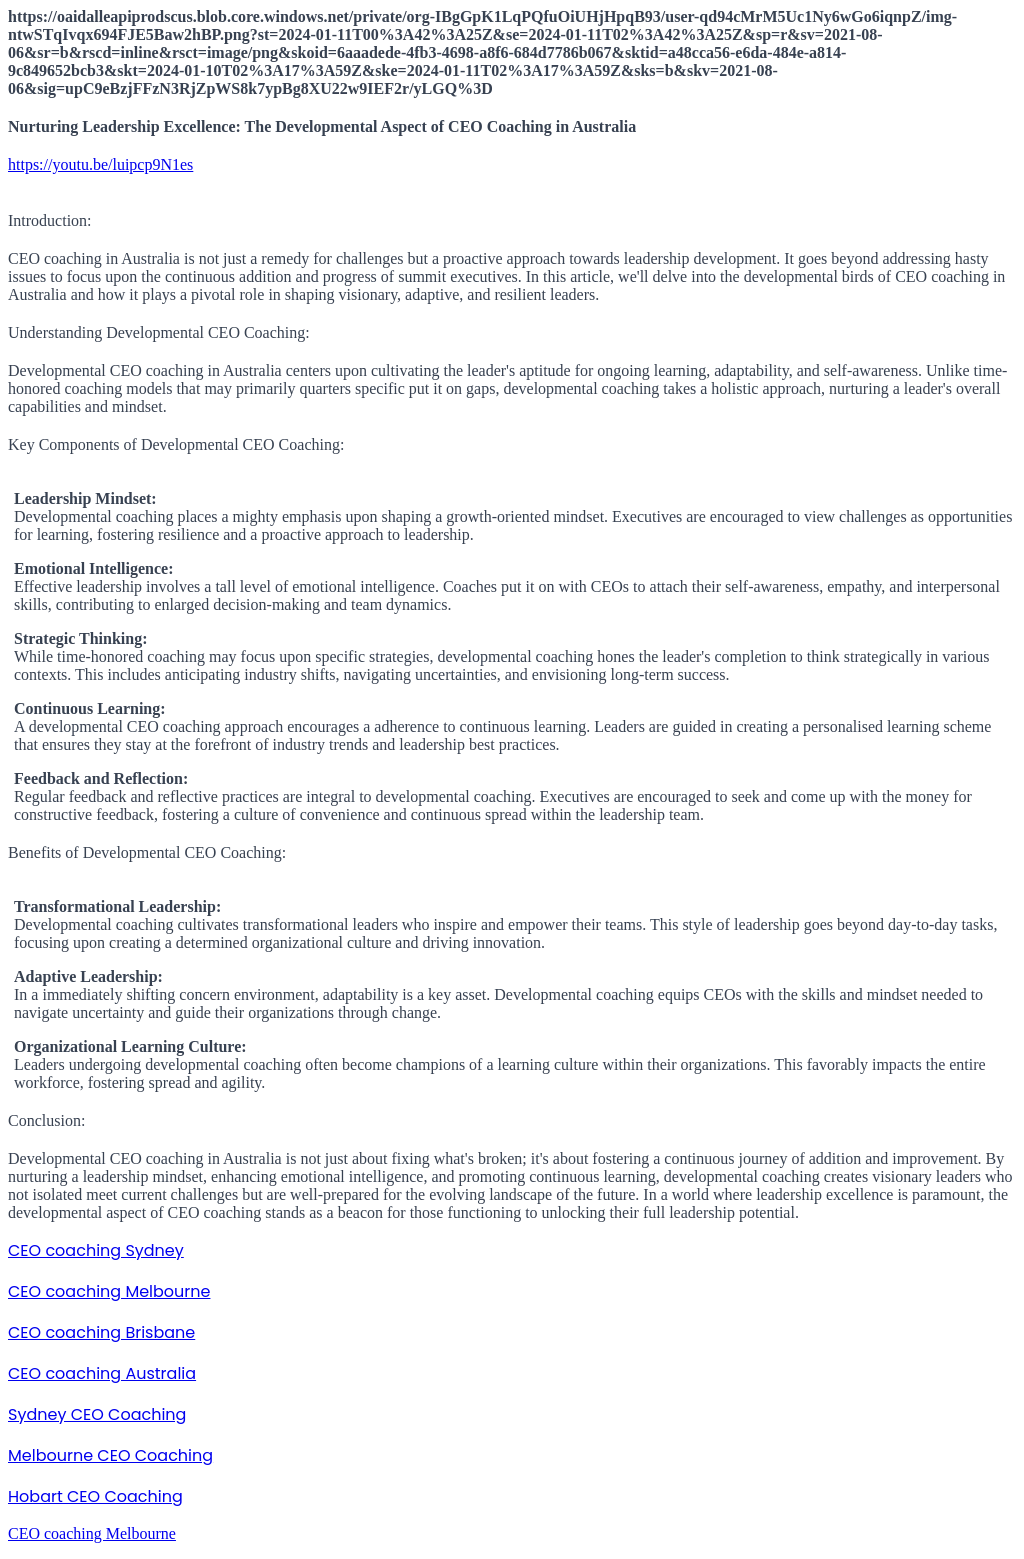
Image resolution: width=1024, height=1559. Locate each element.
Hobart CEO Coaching (95, 1496)
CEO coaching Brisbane (101, 1332)
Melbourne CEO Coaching (110, 1455)
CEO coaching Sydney (96, 1250)
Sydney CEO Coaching (97, 1414)
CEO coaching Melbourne (109, 1291)
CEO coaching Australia (102, 1373)
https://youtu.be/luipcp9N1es (100, 164)
